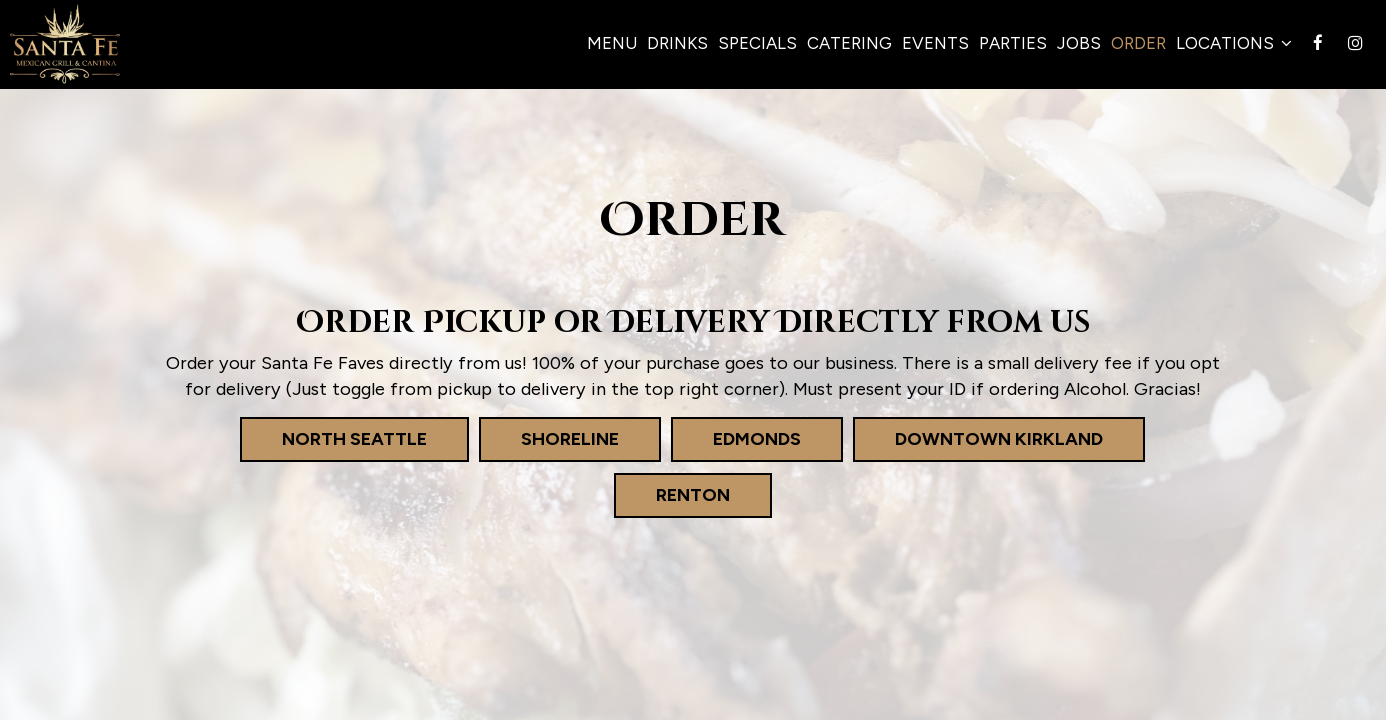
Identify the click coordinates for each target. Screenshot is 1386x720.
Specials (757, 43)
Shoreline (549, 438)
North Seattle (333, 438)
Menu (612, 43)
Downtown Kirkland (978, 438)
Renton (672, 494)
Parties (1013, 43)
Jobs (1079, 43)
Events (935, 43)
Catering (849, 43)
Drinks (677, 43)
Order (1138, 43)
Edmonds (736, 438)
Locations (1234, 43)
